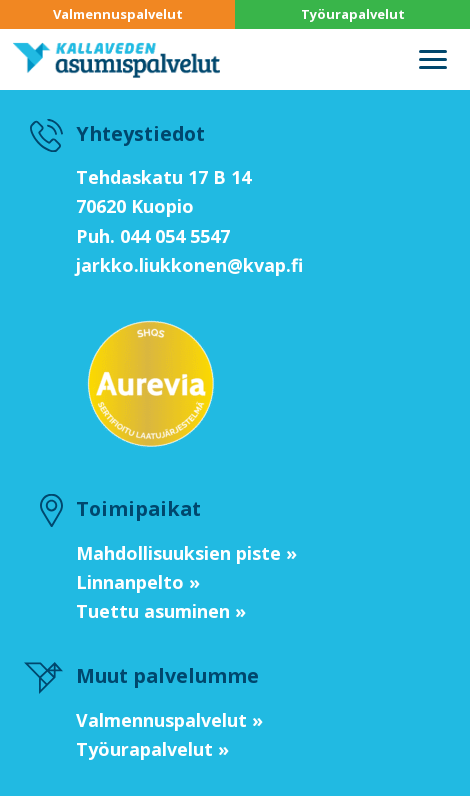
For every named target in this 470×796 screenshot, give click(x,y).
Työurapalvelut (353, 14)
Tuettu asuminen (153, 611)
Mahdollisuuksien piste (178, 553)
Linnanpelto (130, 582)
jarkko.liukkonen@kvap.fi (189, 265)
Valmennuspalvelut (118, 14)
